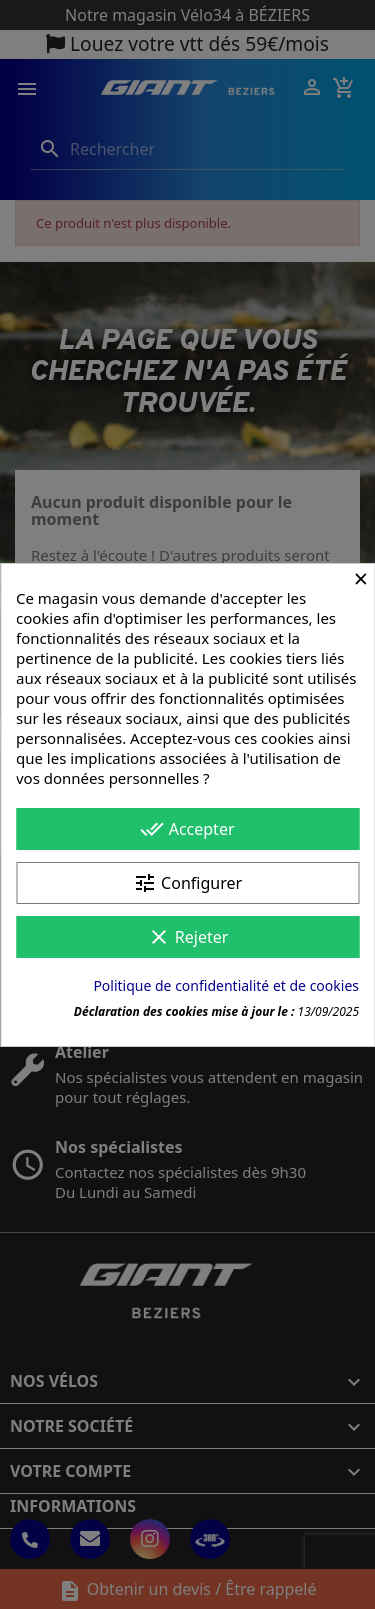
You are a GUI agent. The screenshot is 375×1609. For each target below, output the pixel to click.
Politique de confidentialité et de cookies (226, 985)
